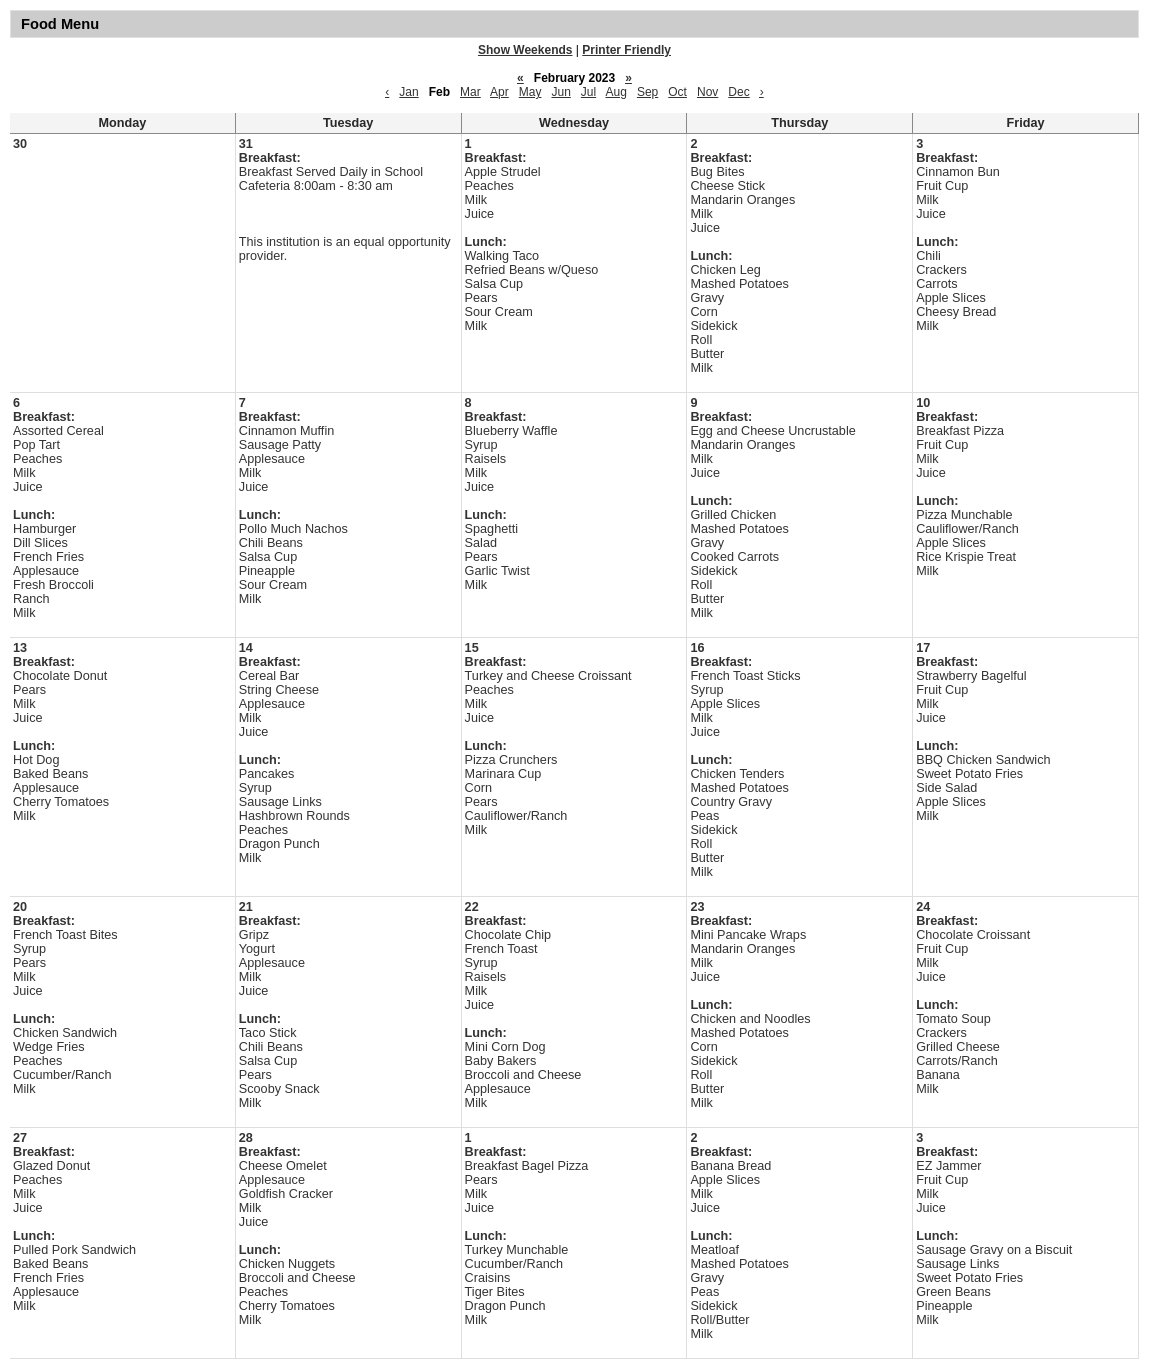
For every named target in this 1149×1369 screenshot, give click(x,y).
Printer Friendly (626, 50)
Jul (588, 92)
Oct (677, 92)
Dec (738, 92)
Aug (616, 92)
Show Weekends (525, 50)
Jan (408, 92)
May (530, 92)
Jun (560, 92)
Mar (470, 92)
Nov (707, 92)
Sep (647, 92)
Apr (499, 92)
